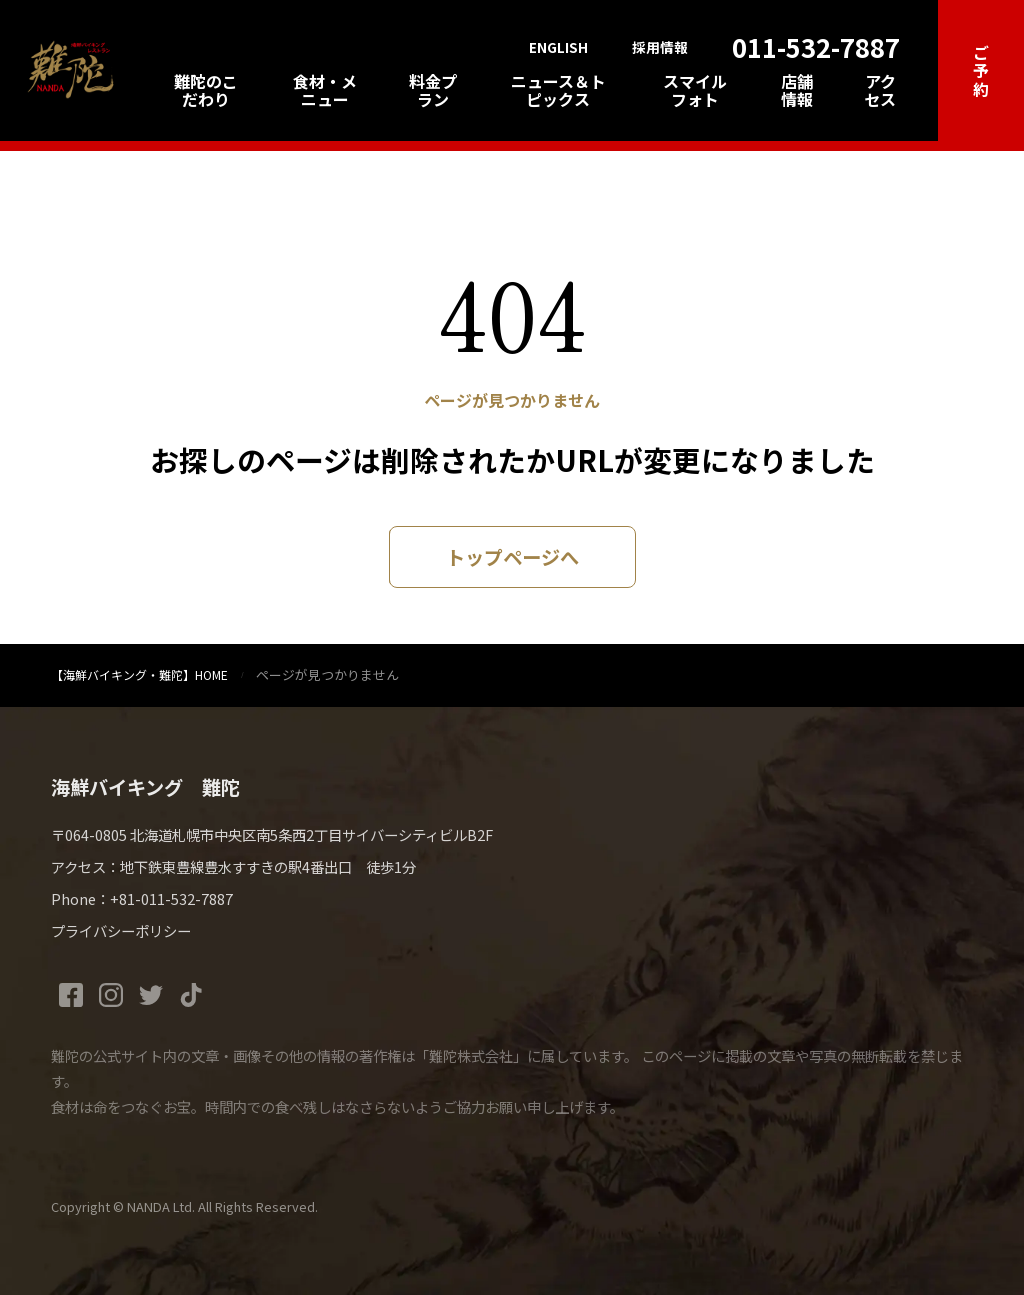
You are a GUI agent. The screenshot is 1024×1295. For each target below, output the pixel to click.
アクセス (880, 90)
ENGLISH (558, 48)
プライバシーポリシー (121, 930)
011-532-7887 (816, 46)
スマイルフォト (695, 90)
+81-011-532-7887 (171, 898)
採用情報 (660, 48)
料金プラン (433, 90)
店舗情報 (797, 90)
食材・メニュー (325, 90)
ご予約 (981, 70)
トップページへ (512, 557)
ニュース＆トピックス (558, 90)
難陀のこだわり (206, 90)
